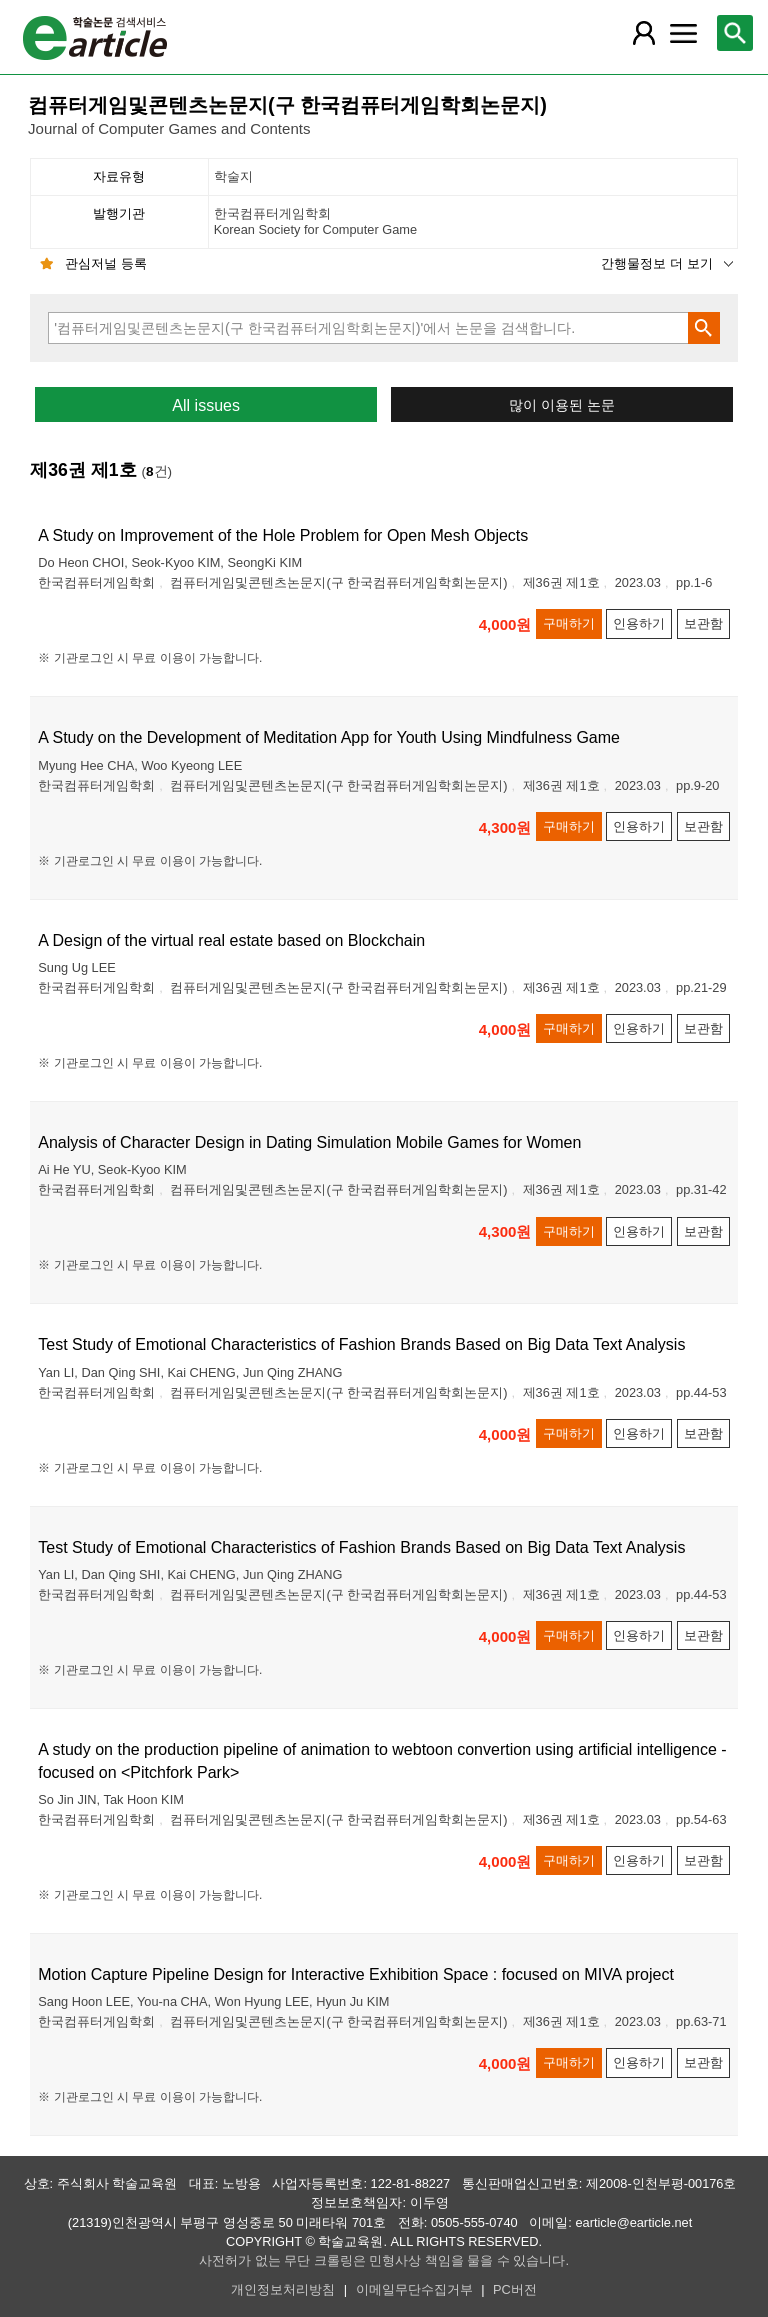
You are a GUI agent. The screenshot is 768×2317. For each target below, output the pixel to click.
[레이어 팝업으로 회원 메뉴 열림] (643, 33)
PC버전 (515, 2289)
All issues (206, 405)
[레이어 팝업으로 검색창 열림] (735, 33)
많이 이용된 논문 (562, 405)
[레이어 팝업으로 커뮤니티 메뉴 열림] (683, 33)
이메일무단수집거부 (414, 2289)
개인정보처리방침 (283, 2289)
